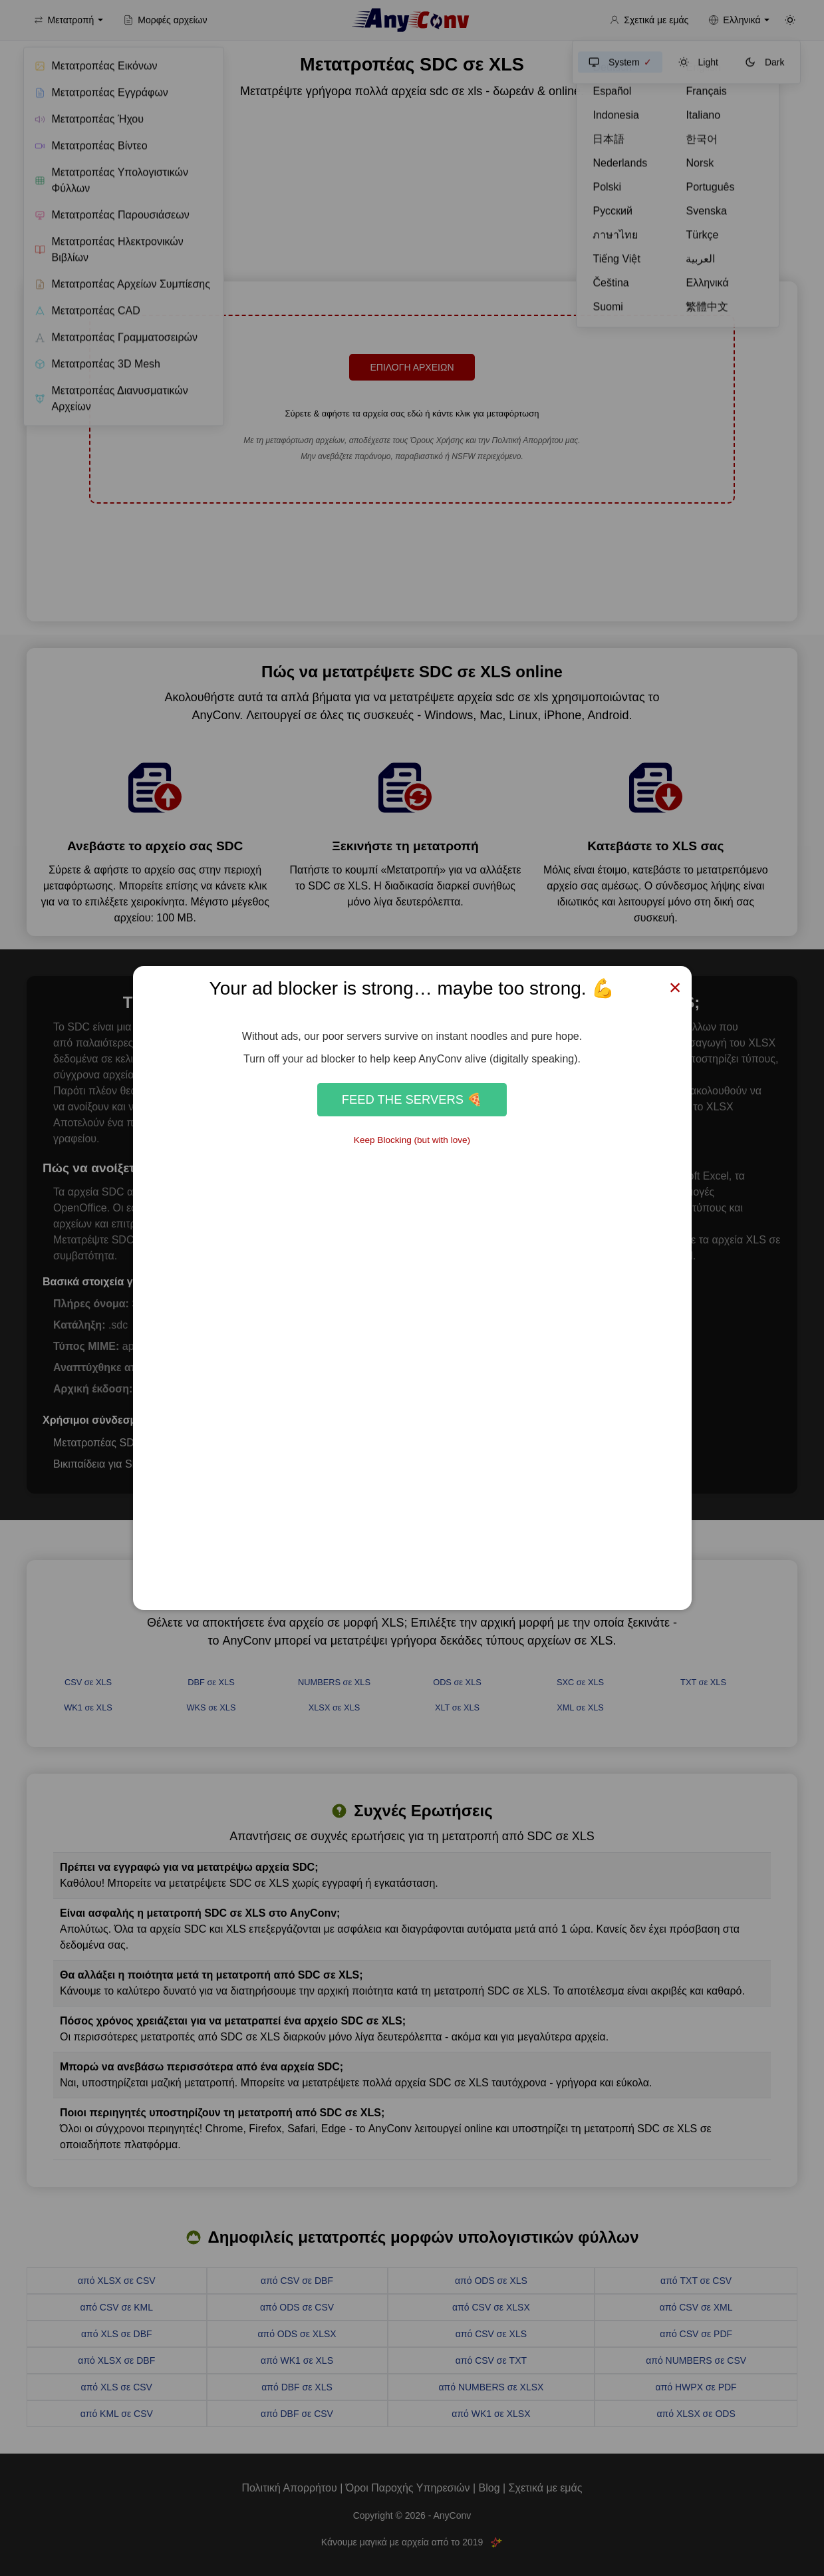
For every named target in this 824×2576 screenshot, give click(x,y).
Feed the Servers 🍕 (412, 1099)
